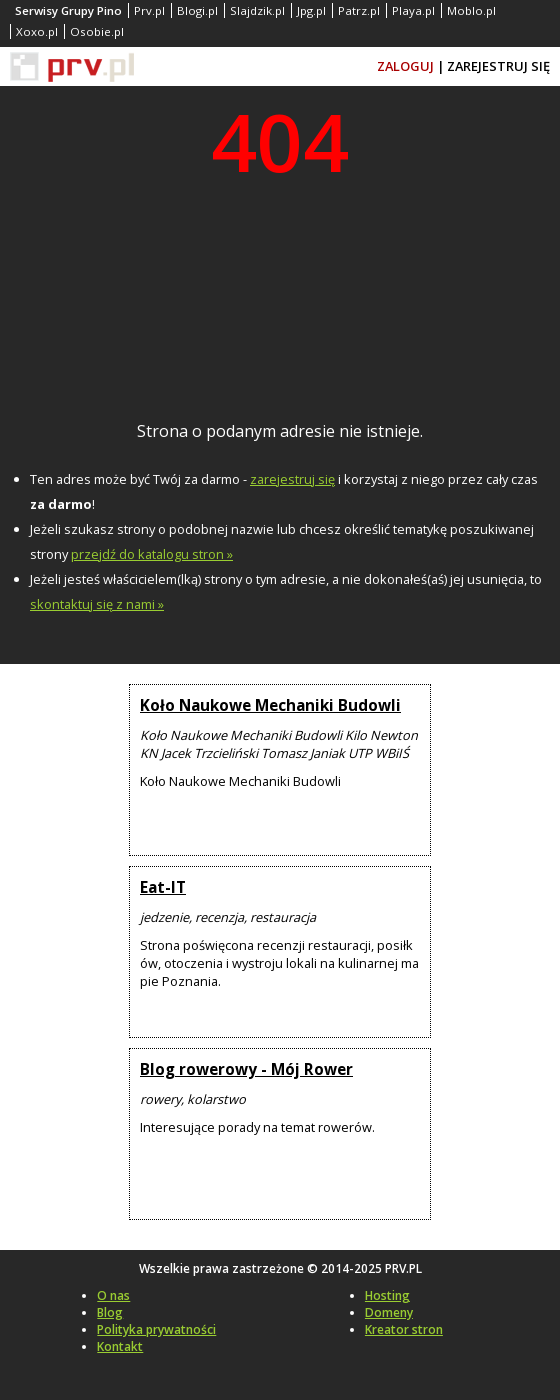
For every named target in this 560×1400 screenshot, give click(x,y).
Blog (110, 1312)
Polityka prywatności (156, 1329)
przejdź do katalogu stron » (152, 554)
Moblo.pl (471, 10)
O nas (113, 1295)
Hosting (387, 1295)
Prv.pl (149, 10)
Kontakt (120, 1346)
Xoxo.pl (37, 31)
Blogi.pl (197, 10)
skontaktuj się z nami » (97, 604)
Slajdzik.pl (257, 10)
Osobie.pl (97, 31)
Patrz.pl (359, 10)
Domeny (389, 1312)
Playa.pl (413, 10)
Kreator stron (404, 1329)
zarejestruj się (292, 479)
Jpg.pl (311, 10)
